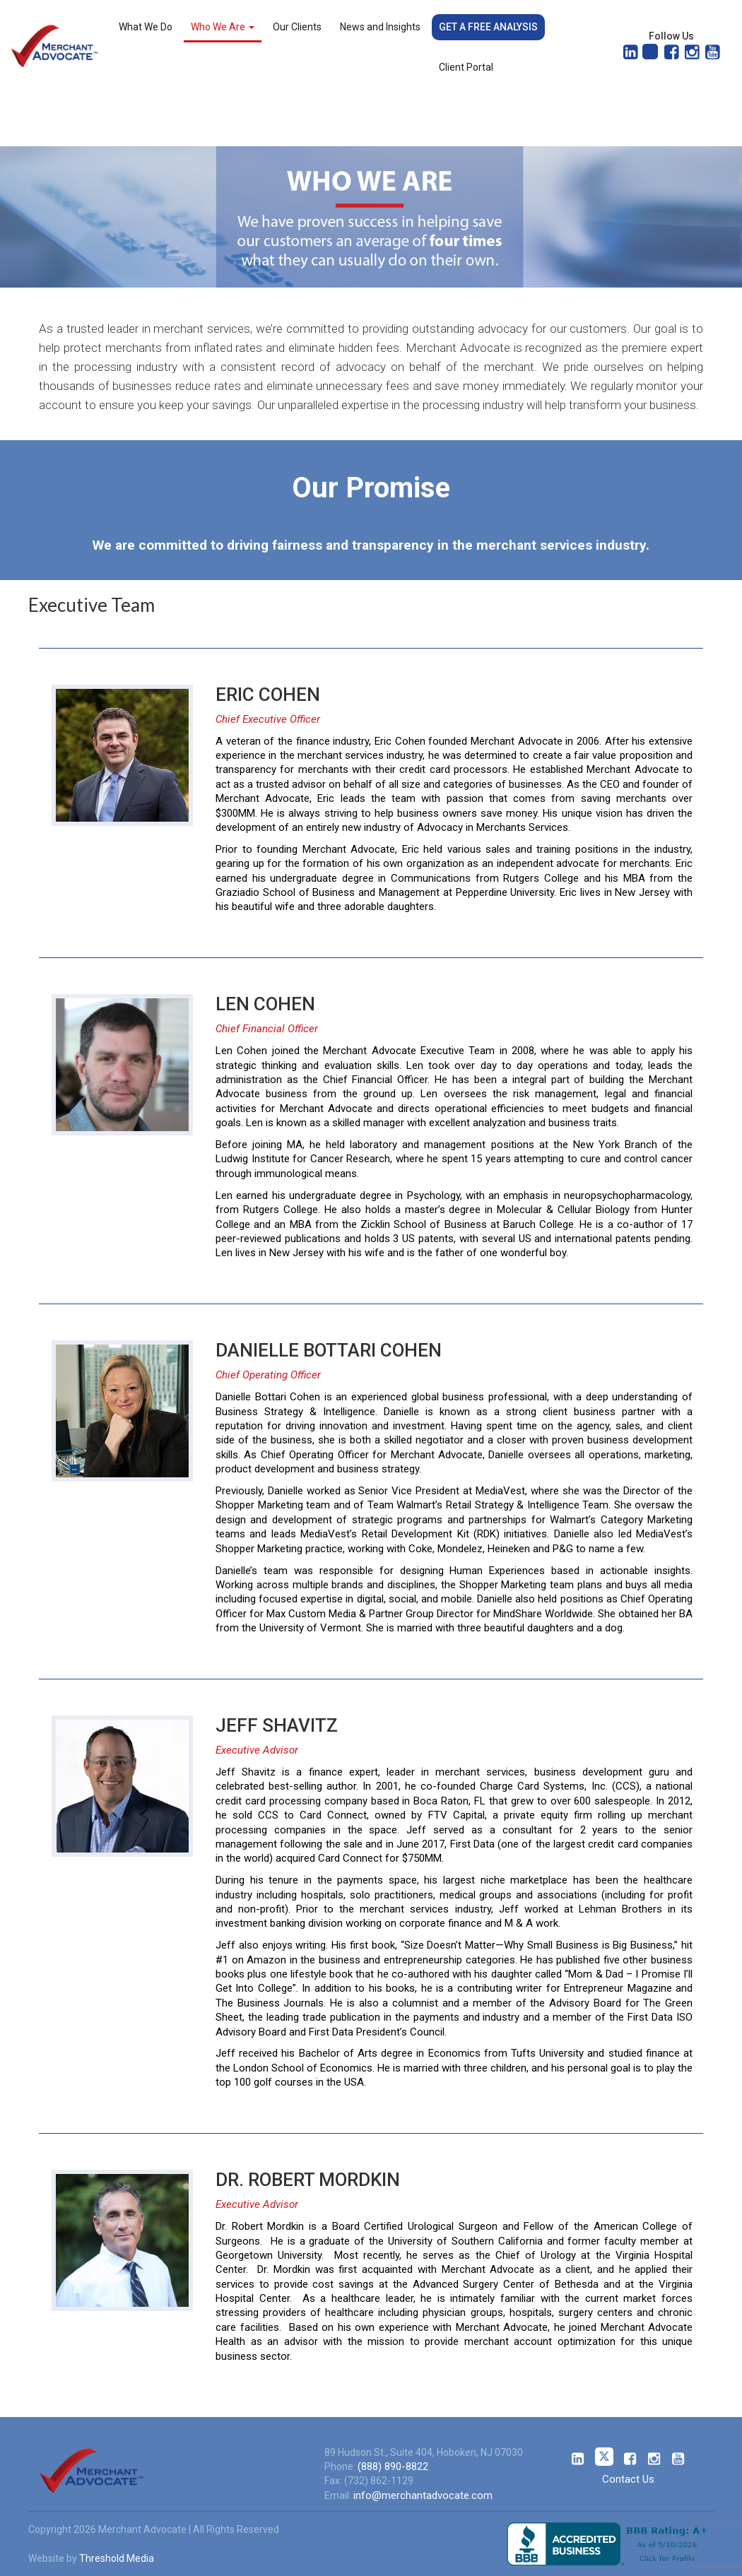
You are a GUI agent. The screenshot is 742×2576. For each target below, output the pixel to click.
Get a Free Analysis (488, 27)
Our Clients (297, 27)
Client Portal (466, 67)
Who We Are (222, 27)
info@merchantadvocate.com (423, 2495)
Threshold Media (116, 2558)
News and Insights (380, 27)
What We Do (145, 27)
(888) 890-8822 (393, 2466)
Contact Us (628, 2479)
